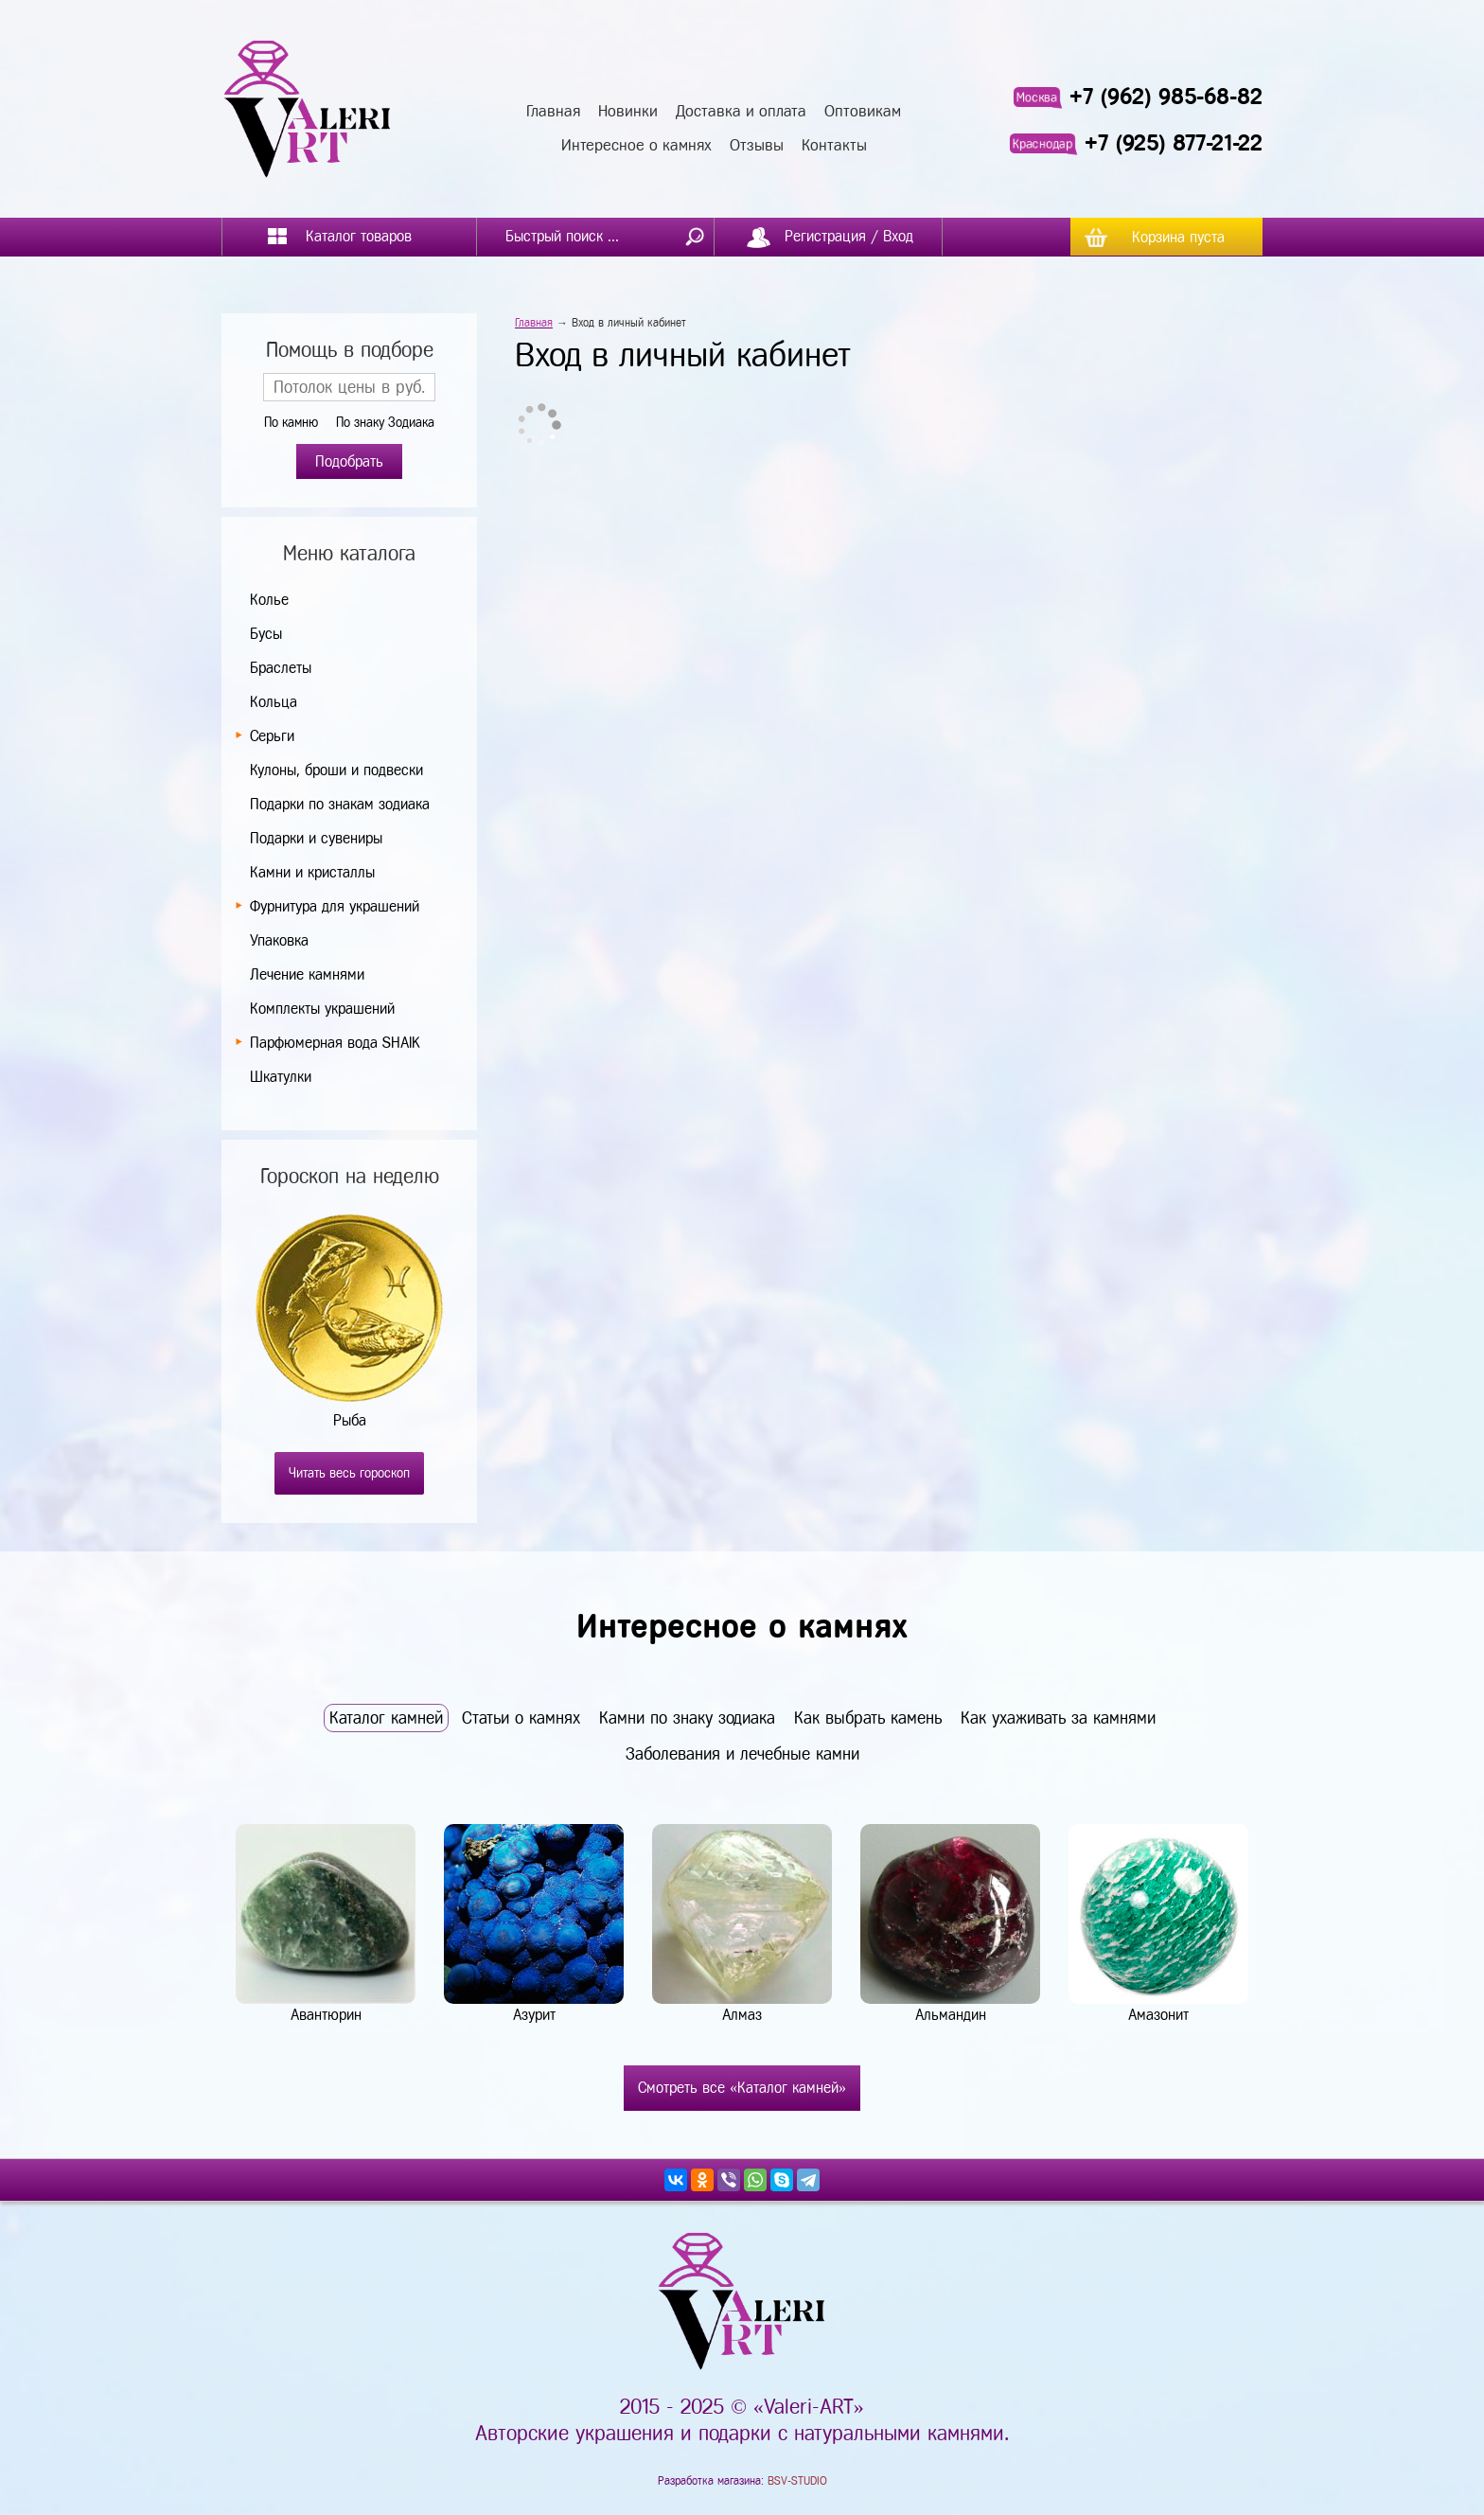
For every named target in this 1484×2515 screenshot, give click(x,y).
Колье (269, 600)
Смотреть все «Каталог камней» (742, 2088)
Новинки (628, 111)
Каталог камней (386, 1718)
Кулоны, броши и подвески (336, 770)
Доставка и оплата (741, 111)
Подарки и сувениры (316, 838)
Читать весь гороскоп (349, 1473)
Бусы (266, 634)
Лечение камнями (307, 974)
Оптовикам (862, 111)
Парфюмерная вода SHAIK (334, 1043)
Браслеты (280, 668)
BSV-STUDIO (797, 2481)
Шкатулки (280, 1077)
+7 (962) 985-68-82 (1166, 96)
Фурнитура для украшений (334, 906)
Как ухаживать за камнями (1058, 1718)
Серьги (272, 736)
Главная (553, 111)
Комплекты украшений (322, 1009)
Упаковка (279, 940)
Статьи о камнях (521, 1718)
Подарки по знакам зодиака (340, 804)
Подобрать (349, 461)
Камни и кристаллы (312, 872)
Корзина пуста (1178, 237)
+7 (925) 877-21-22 (1174, 143)
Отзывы (757, 145)
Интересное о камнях (636, 145)
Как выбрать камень (868, 1718)
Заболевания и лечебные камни (742, 1753)
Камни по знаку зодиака (687, 1718)
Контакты (834, 145)
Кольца (273, 702)
